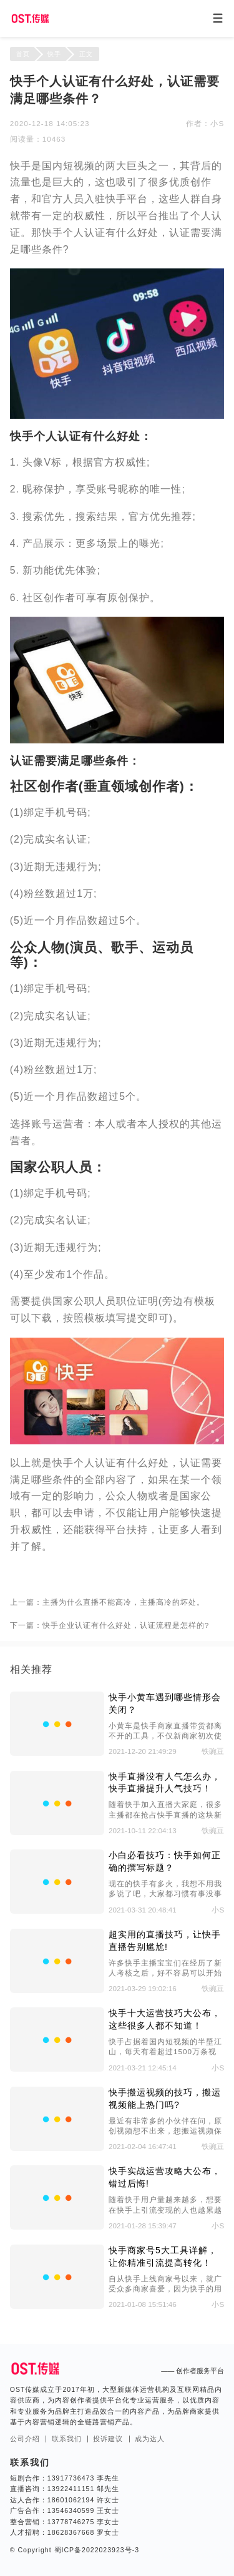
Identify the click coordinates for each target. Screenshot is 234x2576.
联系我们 (67, 2438)
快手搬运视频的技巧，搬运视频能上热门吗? (165, 2098)
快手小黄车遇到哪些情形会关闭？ (165, 1703)
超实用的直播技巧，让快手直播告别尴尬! (165, 1940)
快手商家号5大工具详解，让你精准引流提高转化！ (163, 2256)
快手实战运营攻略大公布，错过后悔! (165, 2177)
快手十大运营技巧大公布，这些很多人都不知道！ (165, 2019)
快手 (54, 54)
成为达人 (150, 2438)
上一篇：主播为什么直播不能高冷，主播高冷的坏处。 (107, 1602)
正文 (86, 54)
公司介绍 (25, 2438)
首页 (23, 54)
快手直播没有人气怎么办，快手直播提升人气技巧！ (165, 1782)
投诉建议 (108, 2438)
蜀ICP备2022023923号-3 (95, 2550)
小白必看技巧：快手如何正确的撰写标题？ (165, 1861)
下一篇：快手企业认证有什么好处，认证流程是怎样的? (110, 1625)
